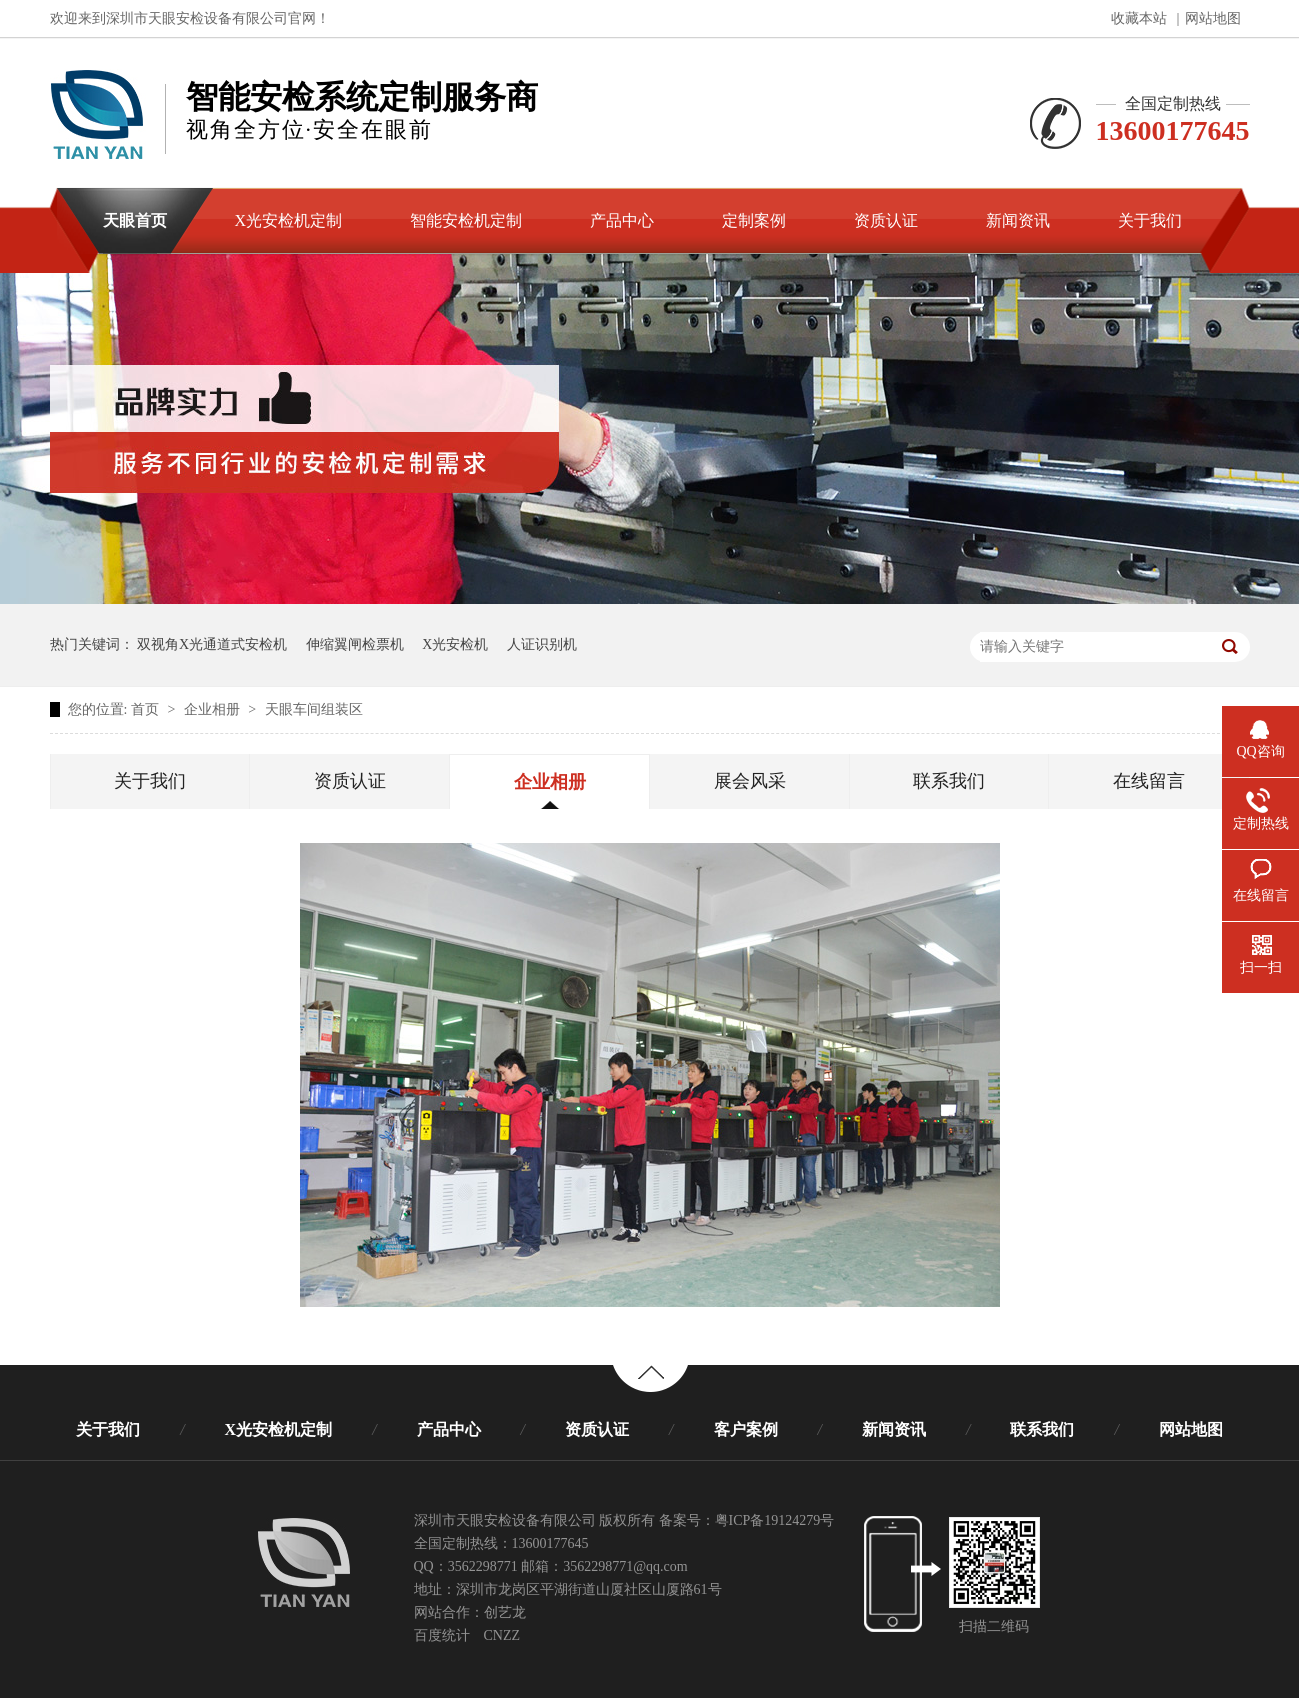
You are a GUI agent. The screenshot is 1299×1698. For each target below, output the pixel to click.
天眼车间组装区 (314, 709)
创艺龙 (505, 1612)
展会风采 (750, 781)
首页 (147, 709)
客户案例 (746, 1429)
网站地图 (1213, 18)
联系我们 (949, 781)
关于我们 (150, 781)
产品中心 (449, 1429)
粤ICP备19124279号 (775, 1520)
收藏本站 (1139, 18)
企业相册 (214, 709)
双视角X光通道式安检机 (212, 644)
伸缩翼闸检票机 (355, 644)
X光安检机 (455, 644)
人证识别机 (542, 644)
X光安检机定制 (279, 1429)
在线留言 (1149, 781)
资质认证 (350, 781)
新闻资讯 (894, 1429)
